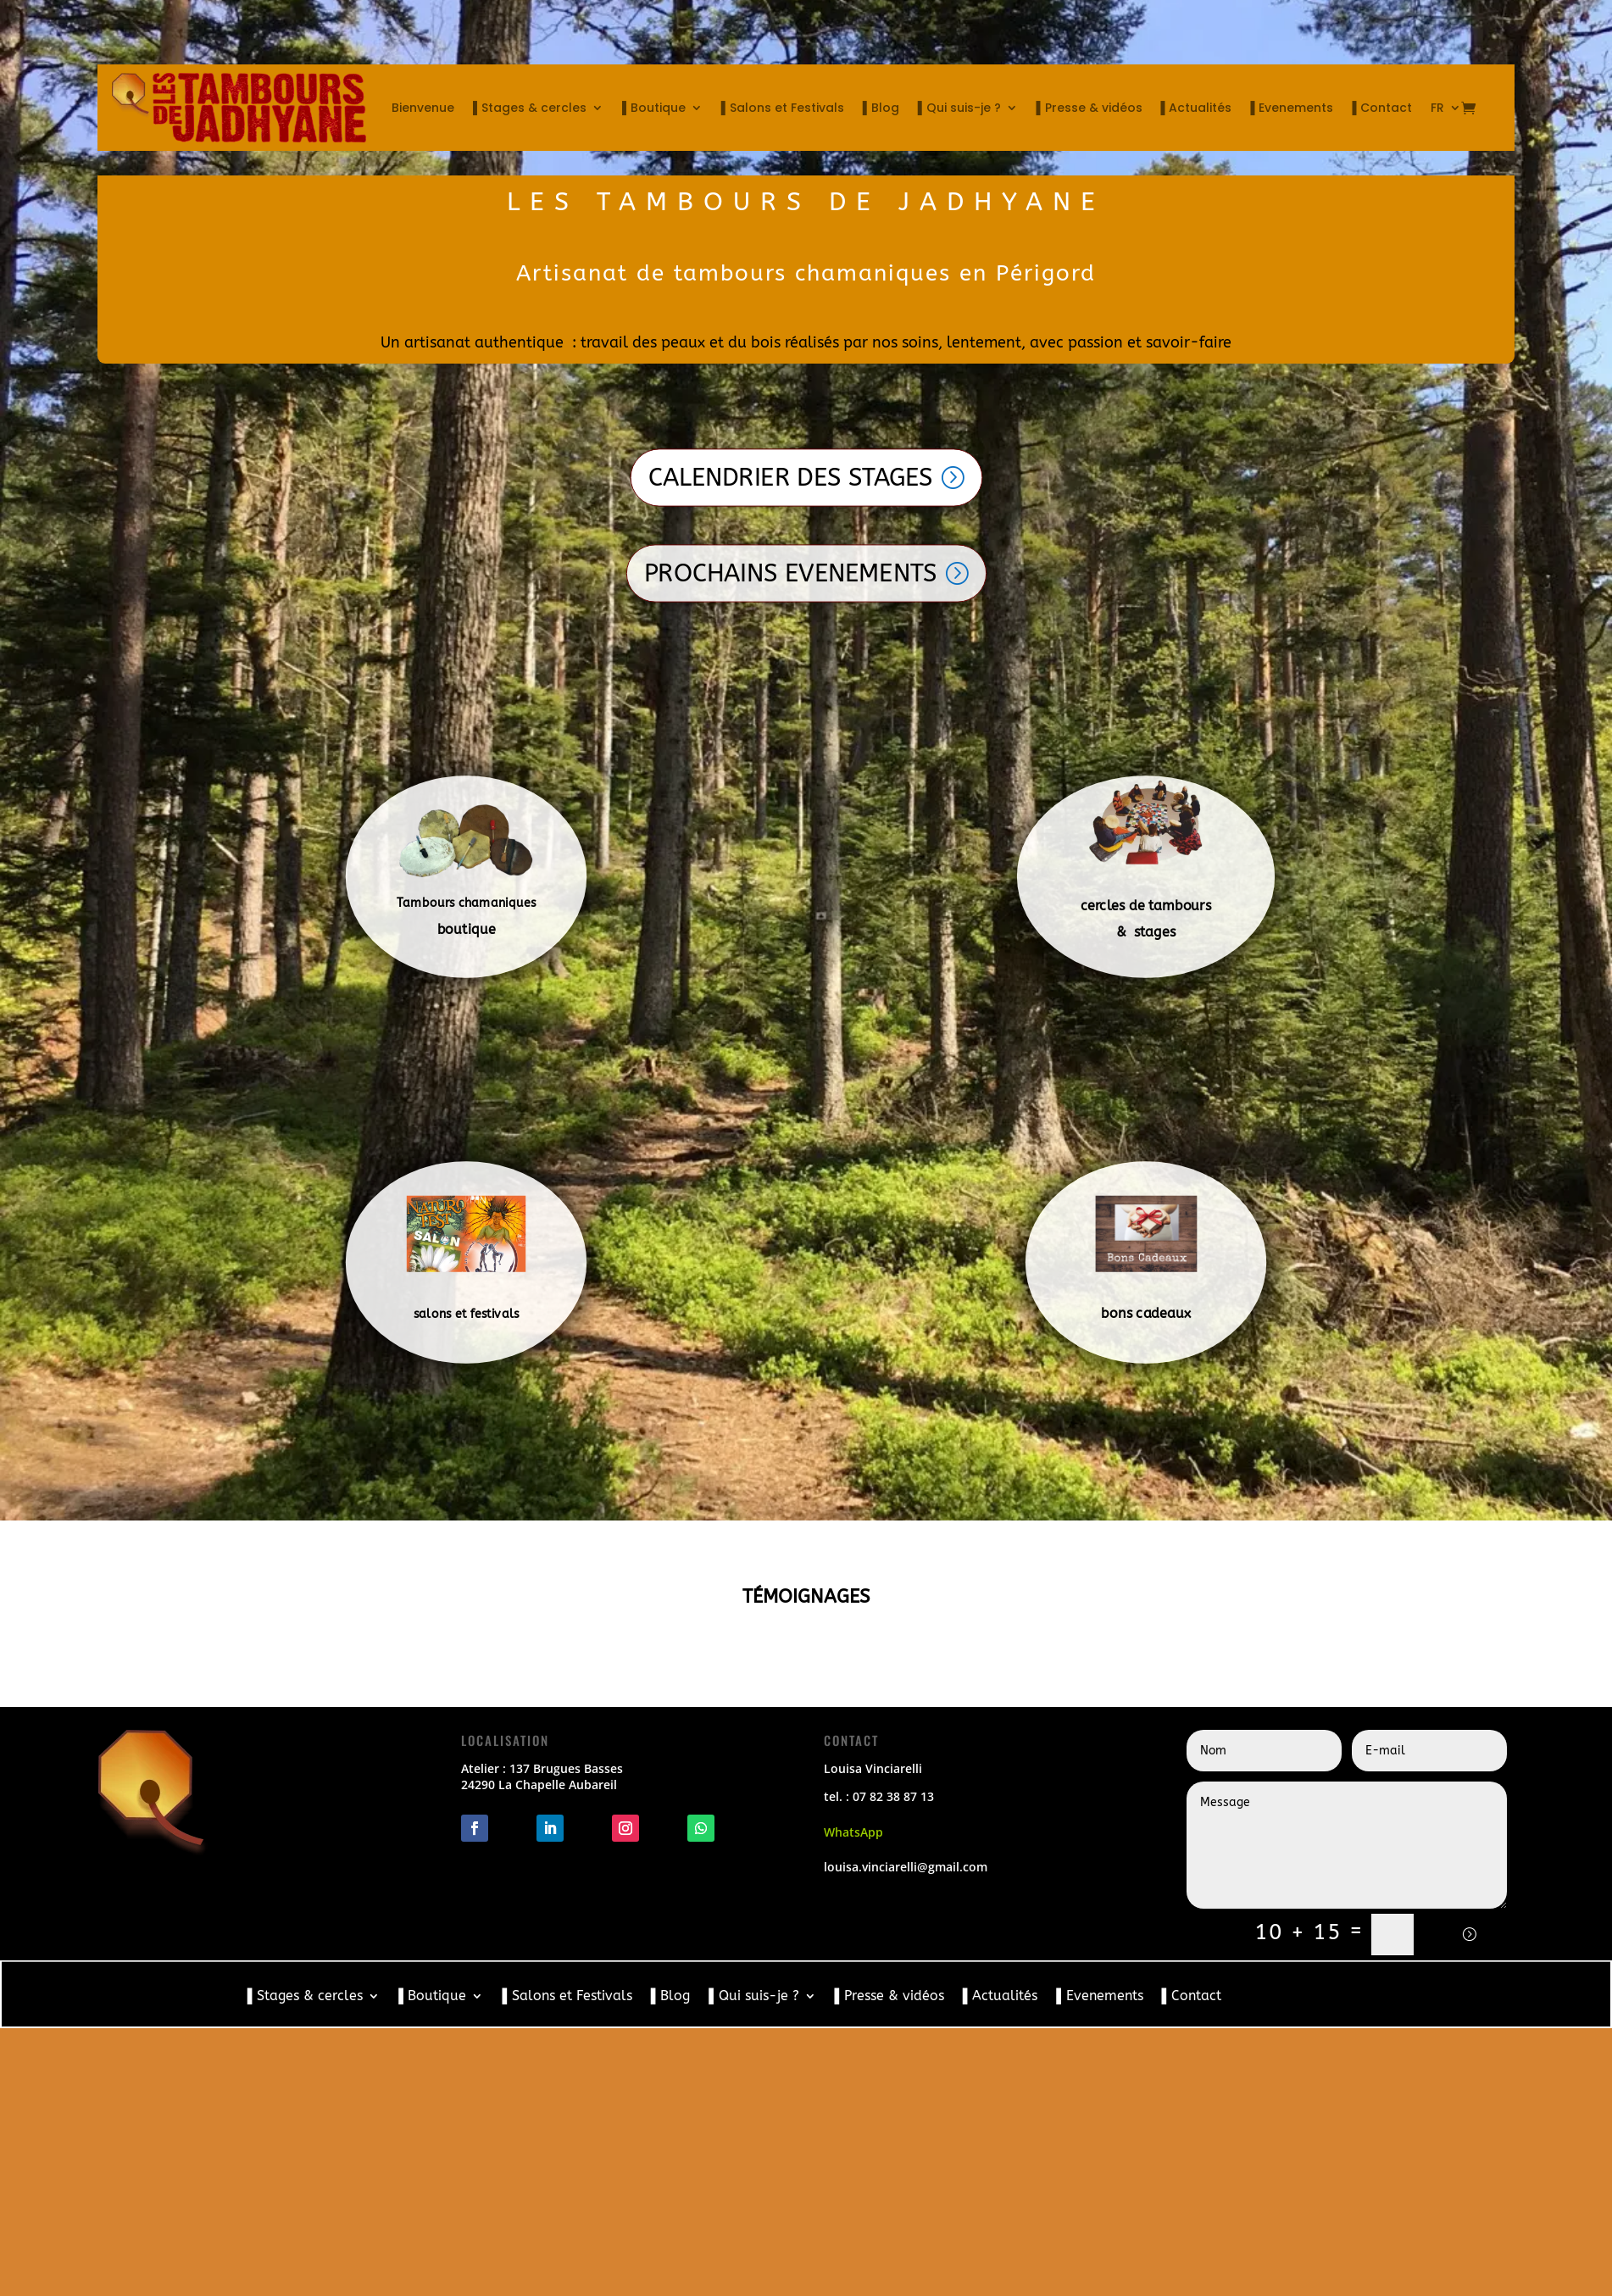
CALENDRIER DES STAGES (790, 477)
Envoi (1458, 1934)
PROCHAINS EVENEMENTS (790, 573)
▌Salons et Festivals (782, 107)
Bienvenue (423, 107)
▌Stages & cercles (529, 107)
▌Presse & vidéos (1089, 107)
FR (1437, 107)
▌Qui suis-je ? (959, 107)
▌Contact (1382, 107)
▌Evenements (1291, 107)
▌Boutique (654, 107)
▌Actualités (1196, 107)
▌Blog (881, 107)
